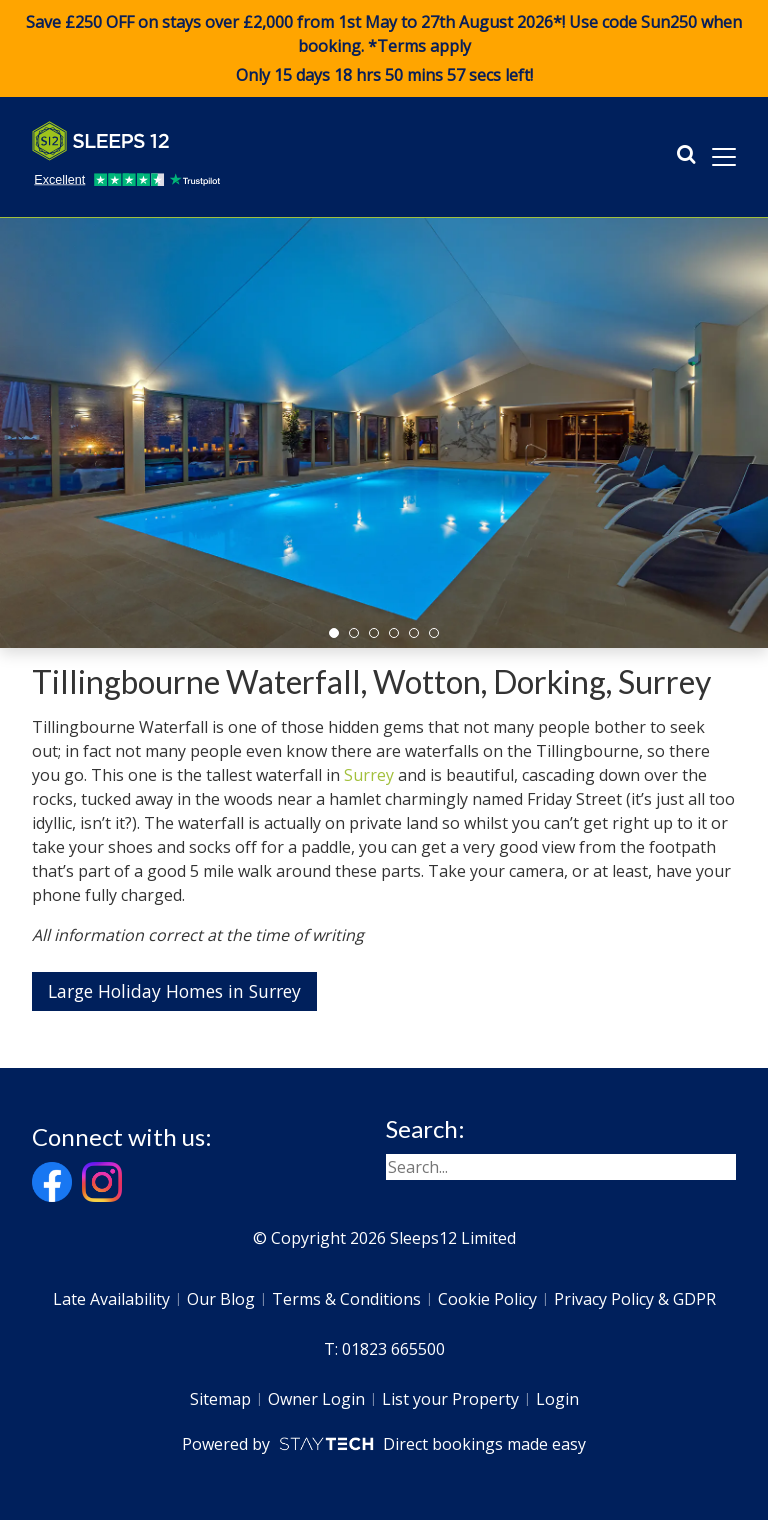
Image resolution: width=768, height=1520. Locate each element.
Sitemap (220, 1399)
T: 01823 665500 (384, 1349)
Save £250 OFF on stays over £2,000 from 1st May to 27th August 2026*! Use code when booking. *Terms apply (384, 49)
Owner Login (316, 1399)
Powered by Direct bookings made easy (383, 1444)
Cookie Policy (487, 1299)
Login (557, 1399)
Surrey (369, 775)
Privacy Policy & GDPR (635, 1299)
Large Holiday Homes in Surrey (174, 991)
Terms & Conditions (346, 1299)
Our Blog (221, 1299)
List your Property (450, 1399)
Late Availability (111, 1299)
